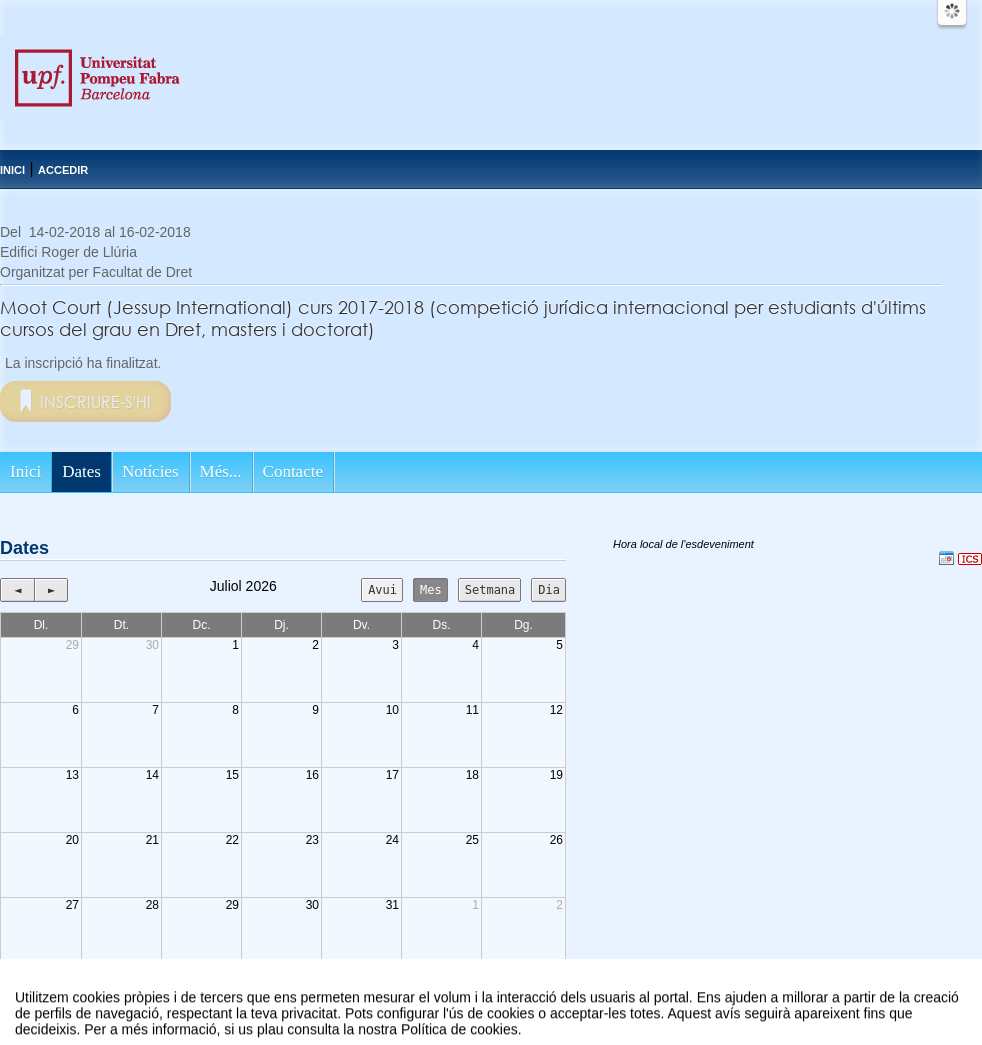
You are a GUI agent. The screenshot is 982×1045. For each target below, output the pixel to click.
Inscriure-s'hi (95, 401)
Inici (12, 170)
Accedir (63, 170)
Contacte (293, 471)
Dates (81, 471)
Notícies (150, 471)
